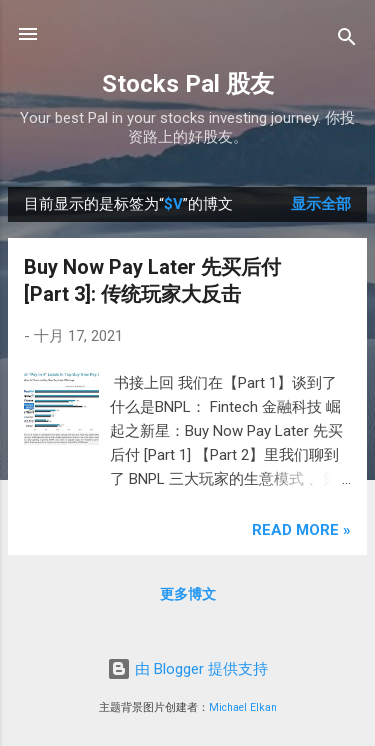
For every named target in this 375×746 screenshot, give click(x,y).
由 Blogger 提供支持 (187, 669)
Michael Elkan (243, 707)
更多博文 (188, 594)
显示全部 (321, 204)
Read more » (301, 530)
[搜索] (347, 40)
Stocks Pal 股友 (188, 84)
